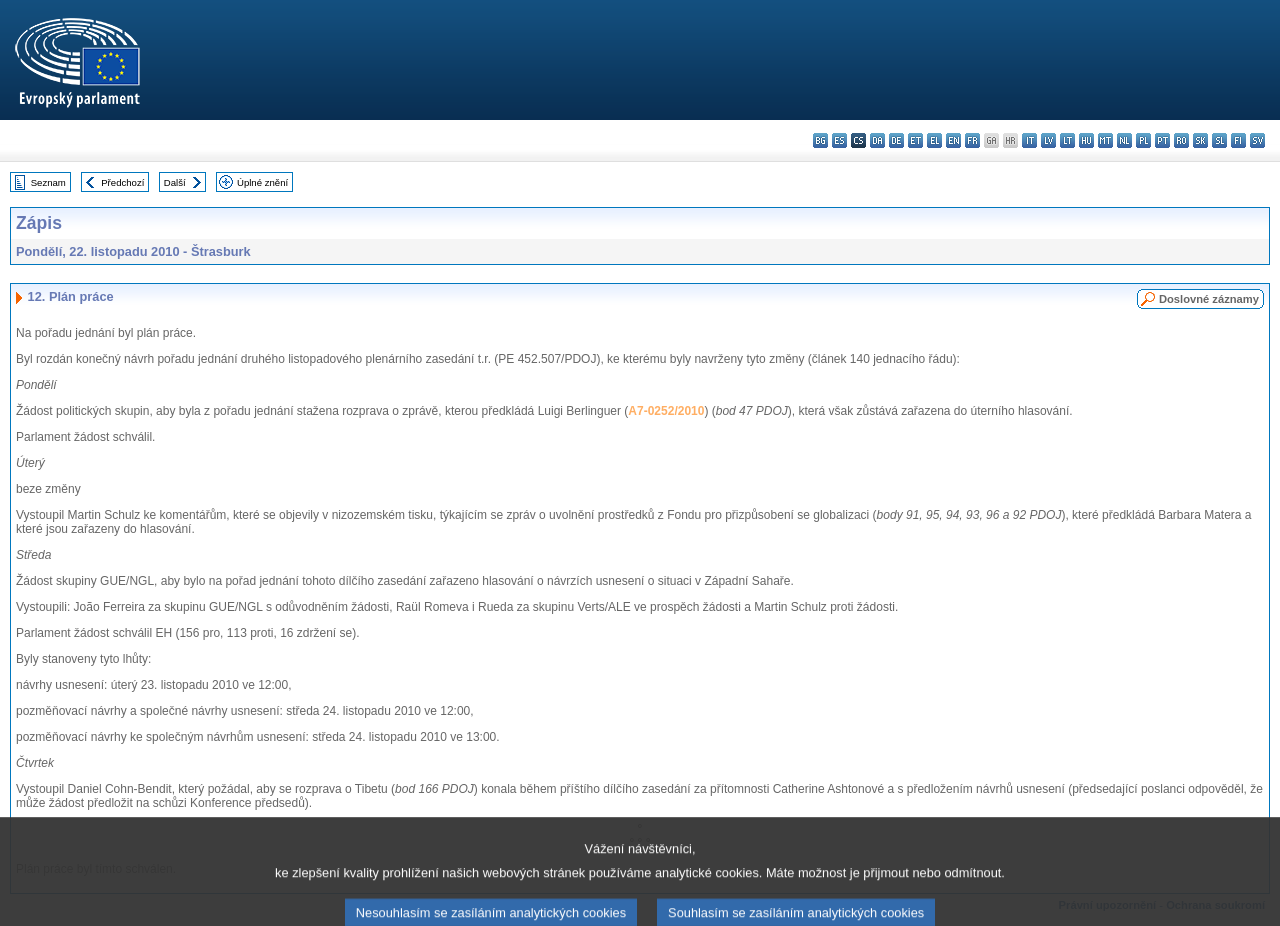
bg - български (820, 140)
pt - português (1162, 140)
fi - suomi (1238, 140)
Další (175, 182)
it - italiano (1029, 140)
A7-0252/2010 (666, 411)
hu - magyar (1086, 140)
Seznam (48, 182)
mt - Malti (1105, 140)
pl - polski (1143, 140)
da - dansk (877, 140)
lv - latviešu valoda (1048, 140)
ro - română (1181, 140)
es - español (839, 140)
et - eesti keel (915, 140)
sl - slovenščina (1219, 140)
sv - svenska (1257, 140)
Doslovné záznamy (1209, 299)
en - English (953, 140)
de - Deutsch (896, 140)
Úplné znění (262, 182)
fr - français (972, 140)
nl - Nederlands (1124, 140)
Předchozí (122, 182)
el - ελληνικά (934, 140)
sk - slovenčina (1200, 140)
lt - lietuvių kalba (1067, 140)
